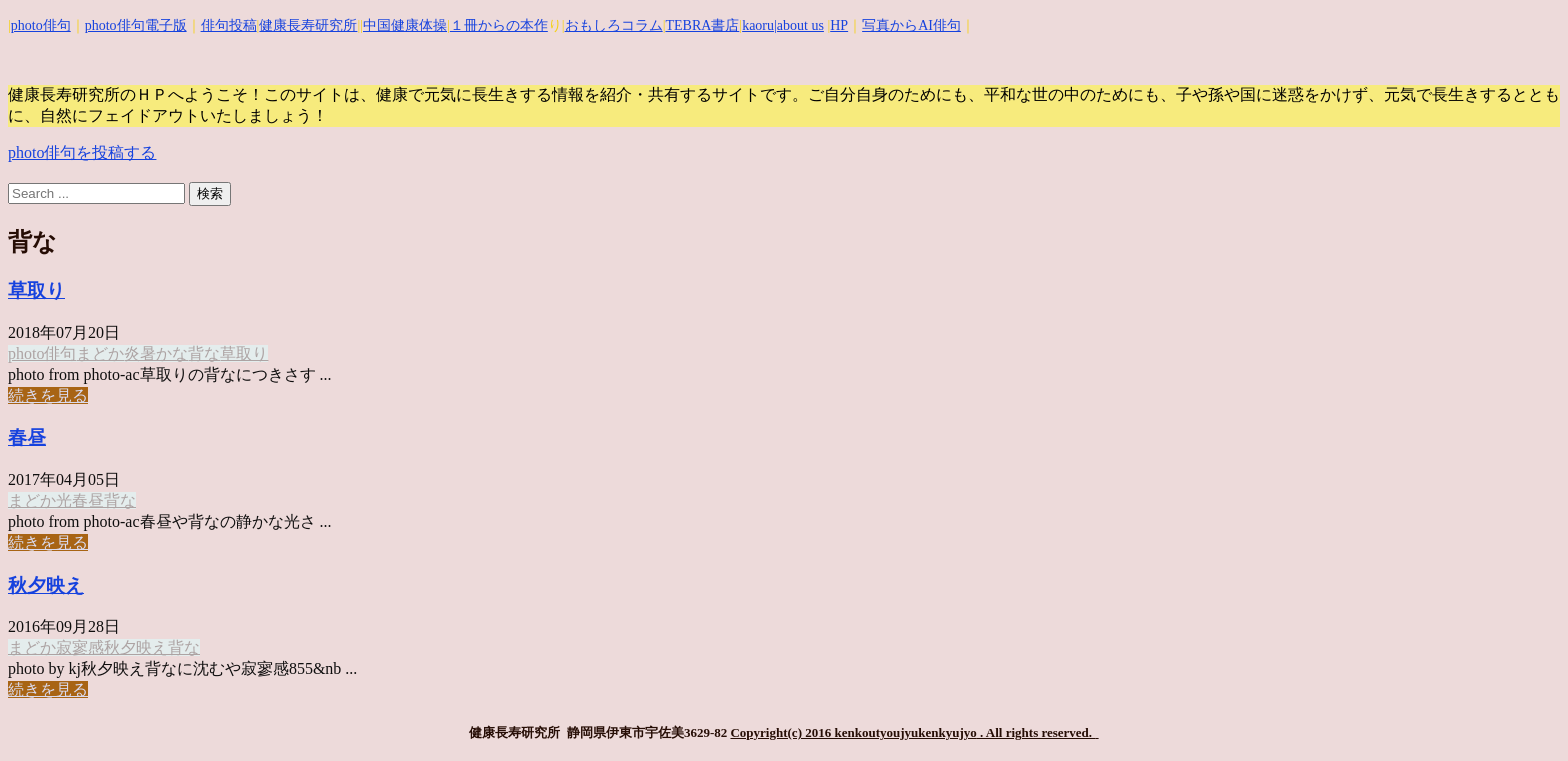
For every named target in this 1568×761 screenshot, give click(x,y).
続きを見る (48, 395)
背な (204, 353)
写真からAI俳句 (911, 25)
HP (839, 25)
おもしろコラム (614, 25)
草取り (36, 290)
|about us (799, 25)
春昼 (27, 437)
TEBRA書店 (702, 25)
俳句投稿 (229, 25)
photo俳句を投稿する (82, 152)
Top (1520, 713)
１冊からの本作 (499, 25)
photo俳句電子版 (136, 25)
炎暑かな (156, 353)
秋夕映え (46, 585)
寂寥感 (80, 647)
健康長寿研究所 (308, 25)
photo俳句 (41, 25)
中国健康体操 (405, 25)
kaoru (758, 25)
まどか (100, 353)
